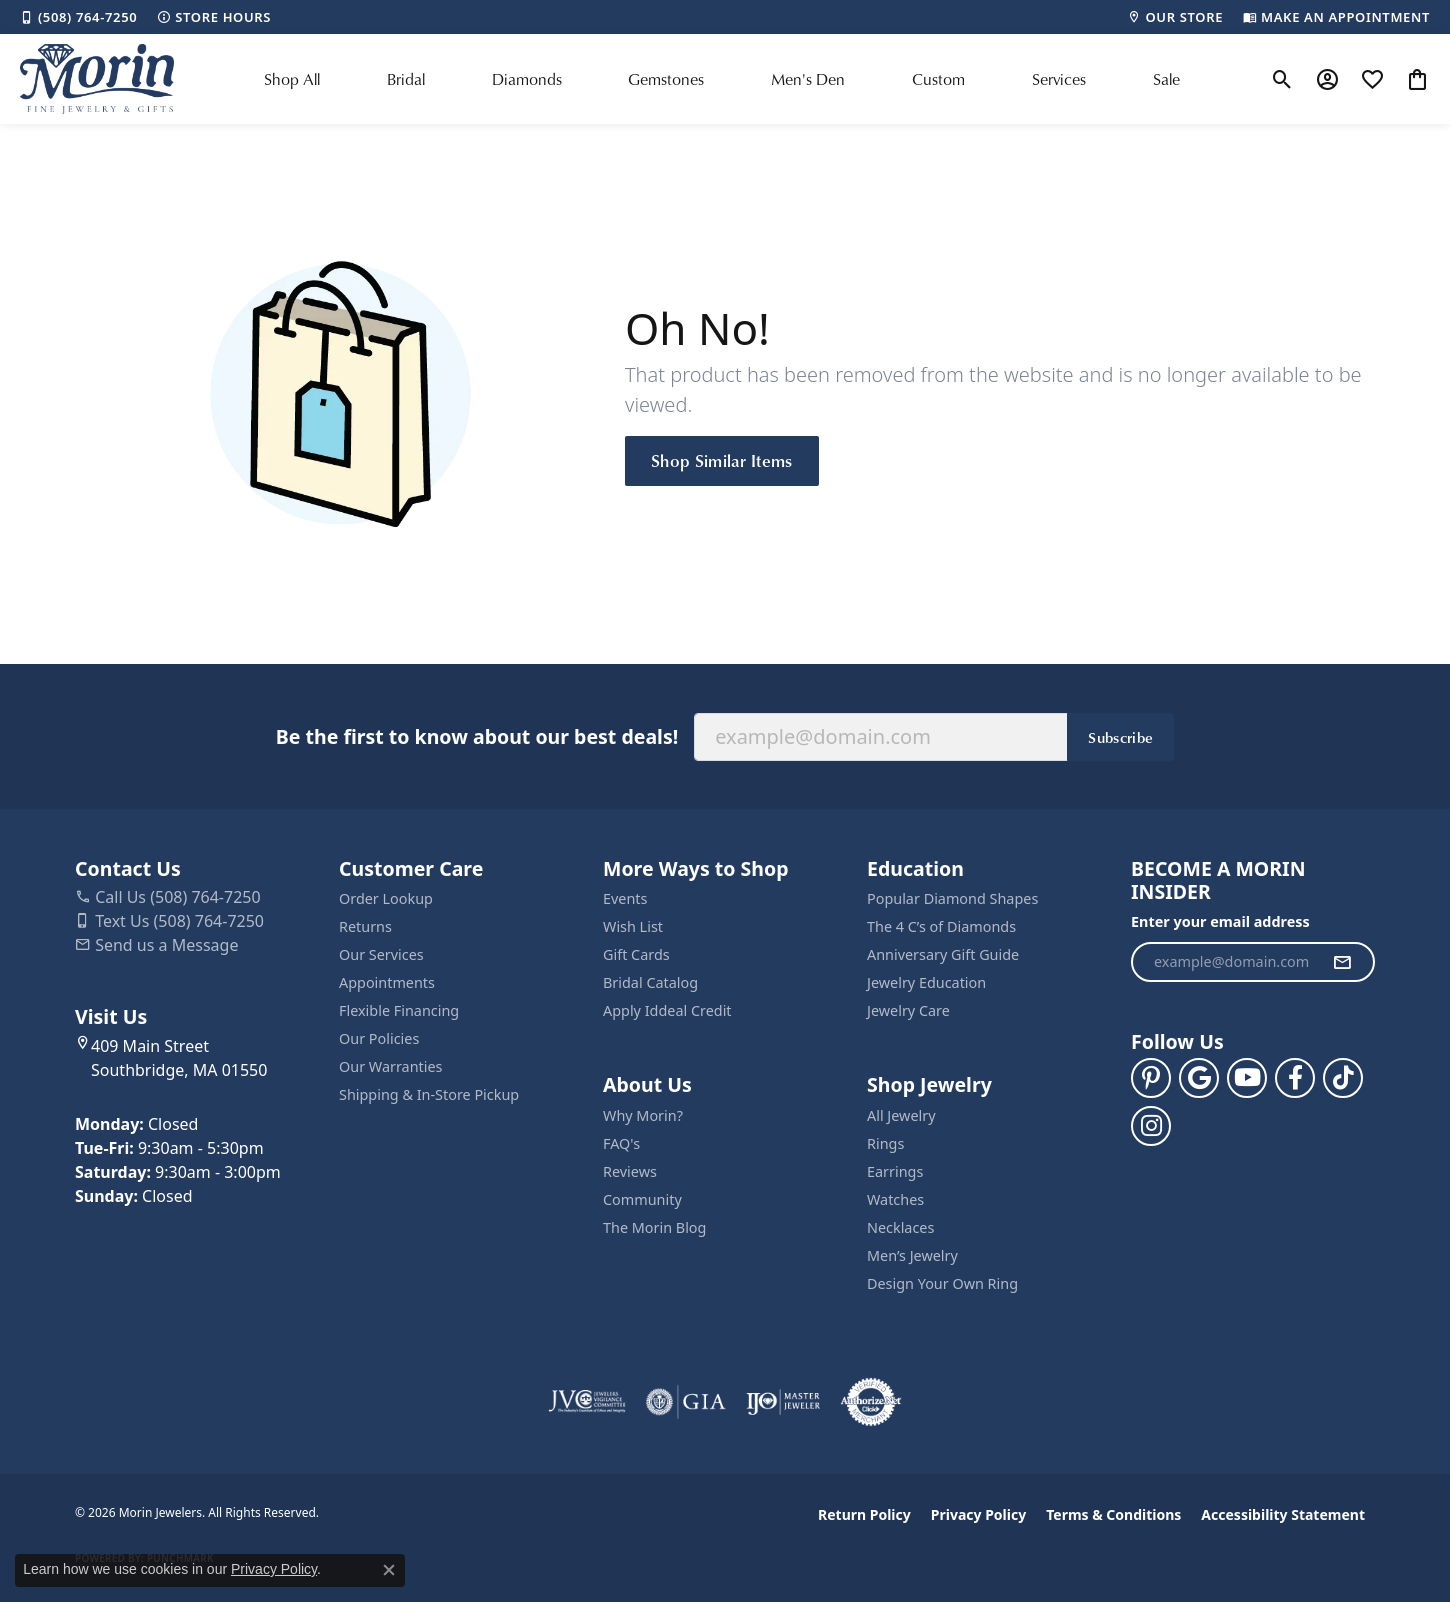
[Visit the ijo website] (783, 1402)
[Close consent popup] (389, 1570)
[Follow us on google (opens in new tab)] (1199, 1078)
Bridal (406, 79)
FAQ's (621, 1143)
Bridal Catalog (650, 982)
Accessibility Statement (1283, 1514)
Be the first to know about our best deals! (477, 736)
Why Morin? (643, 1115)
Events (625, 898)
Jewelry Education (926, 982)
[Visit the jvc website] (587, 1402)
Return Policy (864, 1514)
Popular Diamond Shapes (952, 898)
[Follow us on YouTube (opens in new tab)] (1247, 1078)
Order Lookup (386, 898)
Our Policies (379, 1038)
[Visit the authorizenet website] (871, 1402)
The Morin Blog (654, 1227)
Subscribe (1120, 737)
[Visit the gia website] (686, 1402)
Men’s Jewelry (912, 1255)
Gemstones (666, 79)
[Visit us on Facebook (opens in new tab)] (1295, 1078)
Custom (938, 79)
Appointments (387, 982)
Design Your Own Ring (942, 1283)
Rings (885, 1143)
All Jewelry (901, 1115)
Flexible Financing (399, 1010)
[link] (78, 17)
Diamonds (527, 79)
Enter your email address (1220, 921)
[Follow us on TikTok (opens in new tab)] (1343, 1078)
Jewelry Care (908, 1010)
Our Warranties (390, 1066)
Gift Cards (636, 954)
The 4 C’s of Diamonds (941, 926)
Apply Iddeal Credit (667, 1010)
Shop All (292, 79)
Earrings (895, 1171)
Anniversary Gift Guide (943, 954)
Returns (365, 926)
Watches (895, 1199)
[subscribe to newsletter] (1342, 962)
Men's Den (808, 79)
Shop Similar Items (722, 460)
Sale (1166, 79)
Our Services (381, 954)
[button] (1282, 79)
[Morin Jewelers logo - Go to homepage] (97, 79)
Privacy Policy (978, 1514)
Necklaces (900, 1227)
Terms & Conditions (1113, 1514)
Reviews (630, 1171)
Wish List (633, 926)
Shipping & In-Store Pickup (429, 1094)
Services (1059, 79)
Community (642, 1199)
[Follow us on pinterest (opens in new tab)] (1151, 1078)
